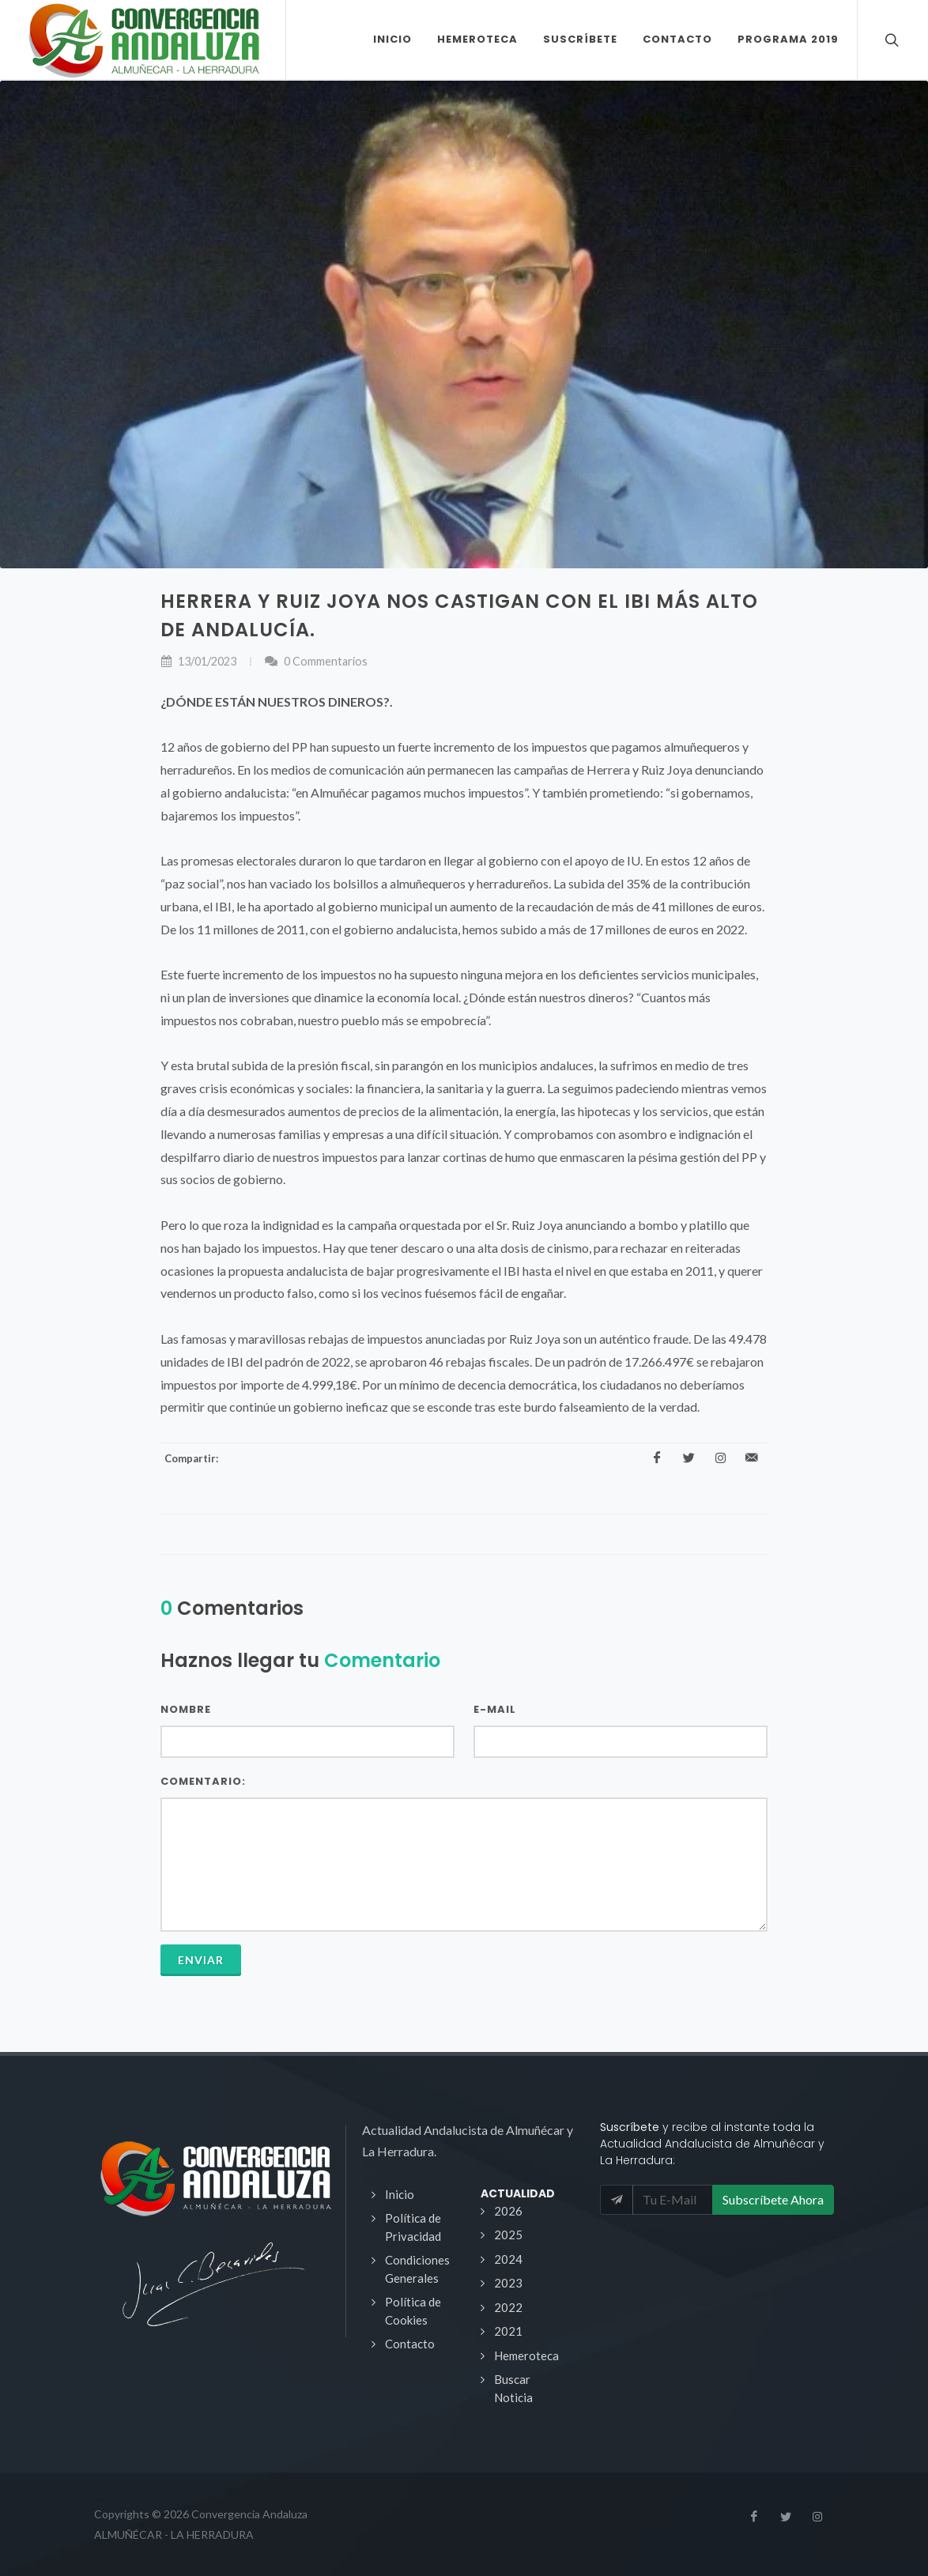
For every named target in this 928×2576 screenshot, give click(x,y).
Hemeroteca (526, 2355)
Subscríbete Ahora (773, 2199)
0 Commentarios (316, 661)
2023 (508, 2283)
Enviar (201, 1960)
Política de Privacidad (413, 2227)
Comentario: (203, 1781)
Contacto (410, 2344)
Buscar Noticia (513, 2388)
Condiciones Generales (417, 2269)
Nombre (185, 1709)
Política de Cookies (413, 2311)
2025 (508, 2234)
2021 (508, 2331)
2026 (508, 2211)
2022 (508, 2307)
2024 (508, 2259)
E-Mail (494, 1709)
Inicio (399, 2194)
